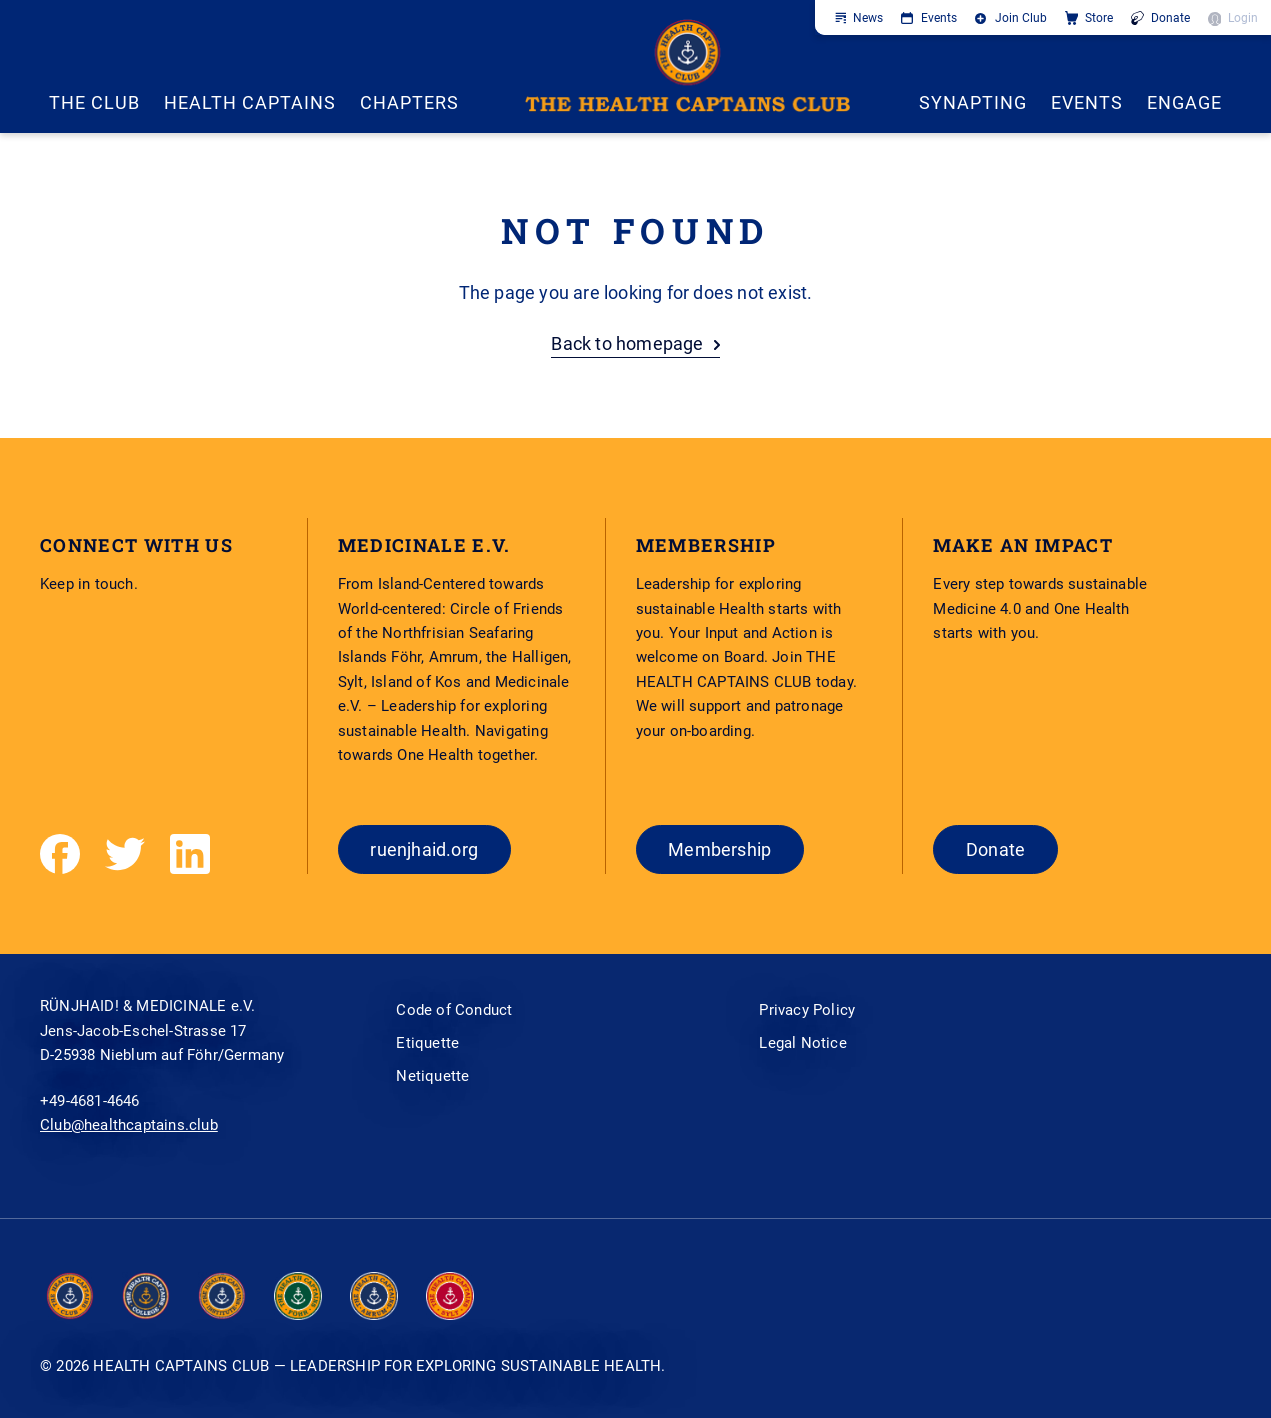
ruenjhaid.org (424, 849)
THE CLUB (94, 102)
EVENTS (1087, 102)
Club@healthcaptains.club (129, 1125)
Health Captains (250, 102)
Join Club (1021, 18)
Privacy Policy (807, 1010)
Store (1099, 18)
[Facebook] (60, 854)
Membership (719, 849)
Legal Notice (802, 1043)
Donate (1170, 18)
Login (1243, 18)
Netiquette (432, 1076)
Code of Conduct (454, 1010)
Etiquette (427, 1043)
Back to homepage (627, 343)
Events (939, 18)
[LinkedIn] (190, 854)
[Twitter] (125, 854)
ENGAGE (1184, 102)
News (868, 18)
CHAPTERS (409, 102)
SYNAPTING (973, 102)
